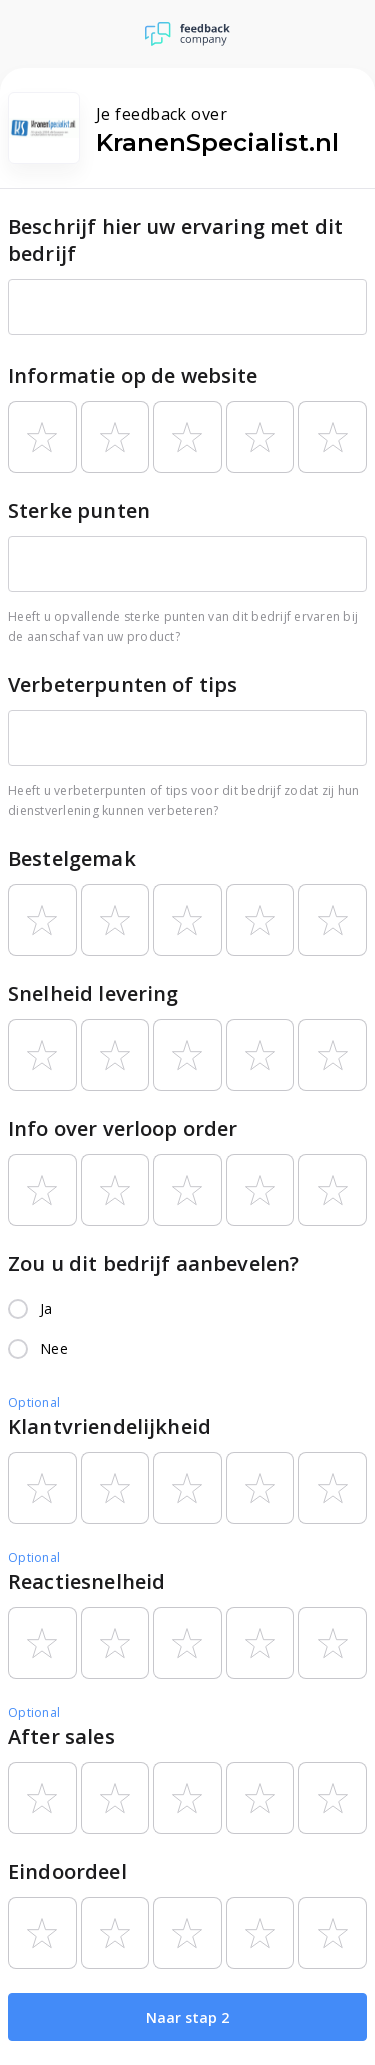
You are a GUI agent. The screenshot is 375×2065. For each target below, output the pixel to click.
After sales (61, 1736)
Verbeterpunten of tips (122, 684)
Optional (34, 1402)
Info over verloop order (122, 1128)
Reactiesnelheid (86, 1581)
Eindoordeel (67, 1871)
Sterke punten (79, 510)
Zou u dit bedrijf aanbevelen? (153, 1263)
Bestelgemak (72, 858)
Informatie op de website (133, 375)
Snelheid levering (93, 993)
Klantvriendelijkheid (109, 1426)
